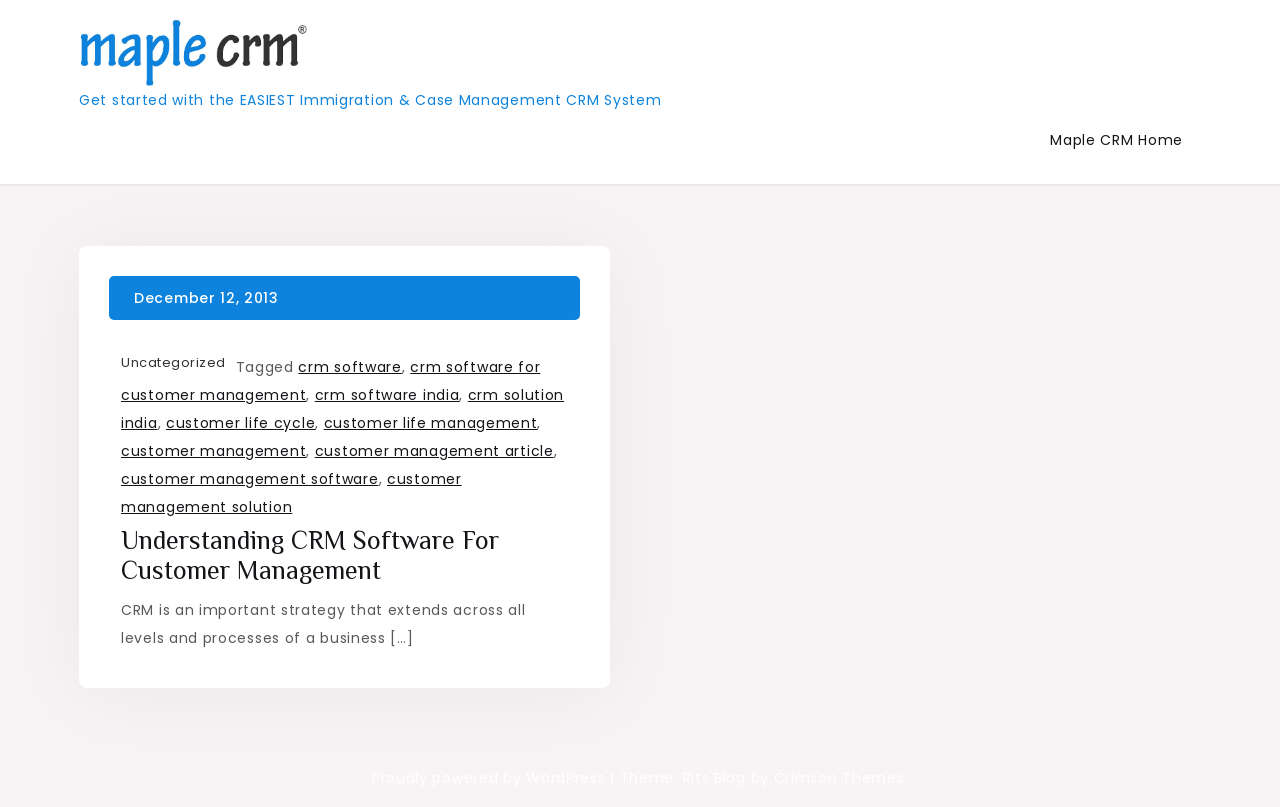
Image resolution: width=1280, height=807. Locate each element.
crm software (349, 367)
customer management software (250, 479)
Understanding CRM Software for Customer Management (310, 555)
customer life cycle (240, 423)
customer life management (431, 423)
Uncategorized (173, 362)
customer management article (434, 451)
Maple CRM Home (1116, 140)
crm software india (387, 395)
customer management (213, 451)
